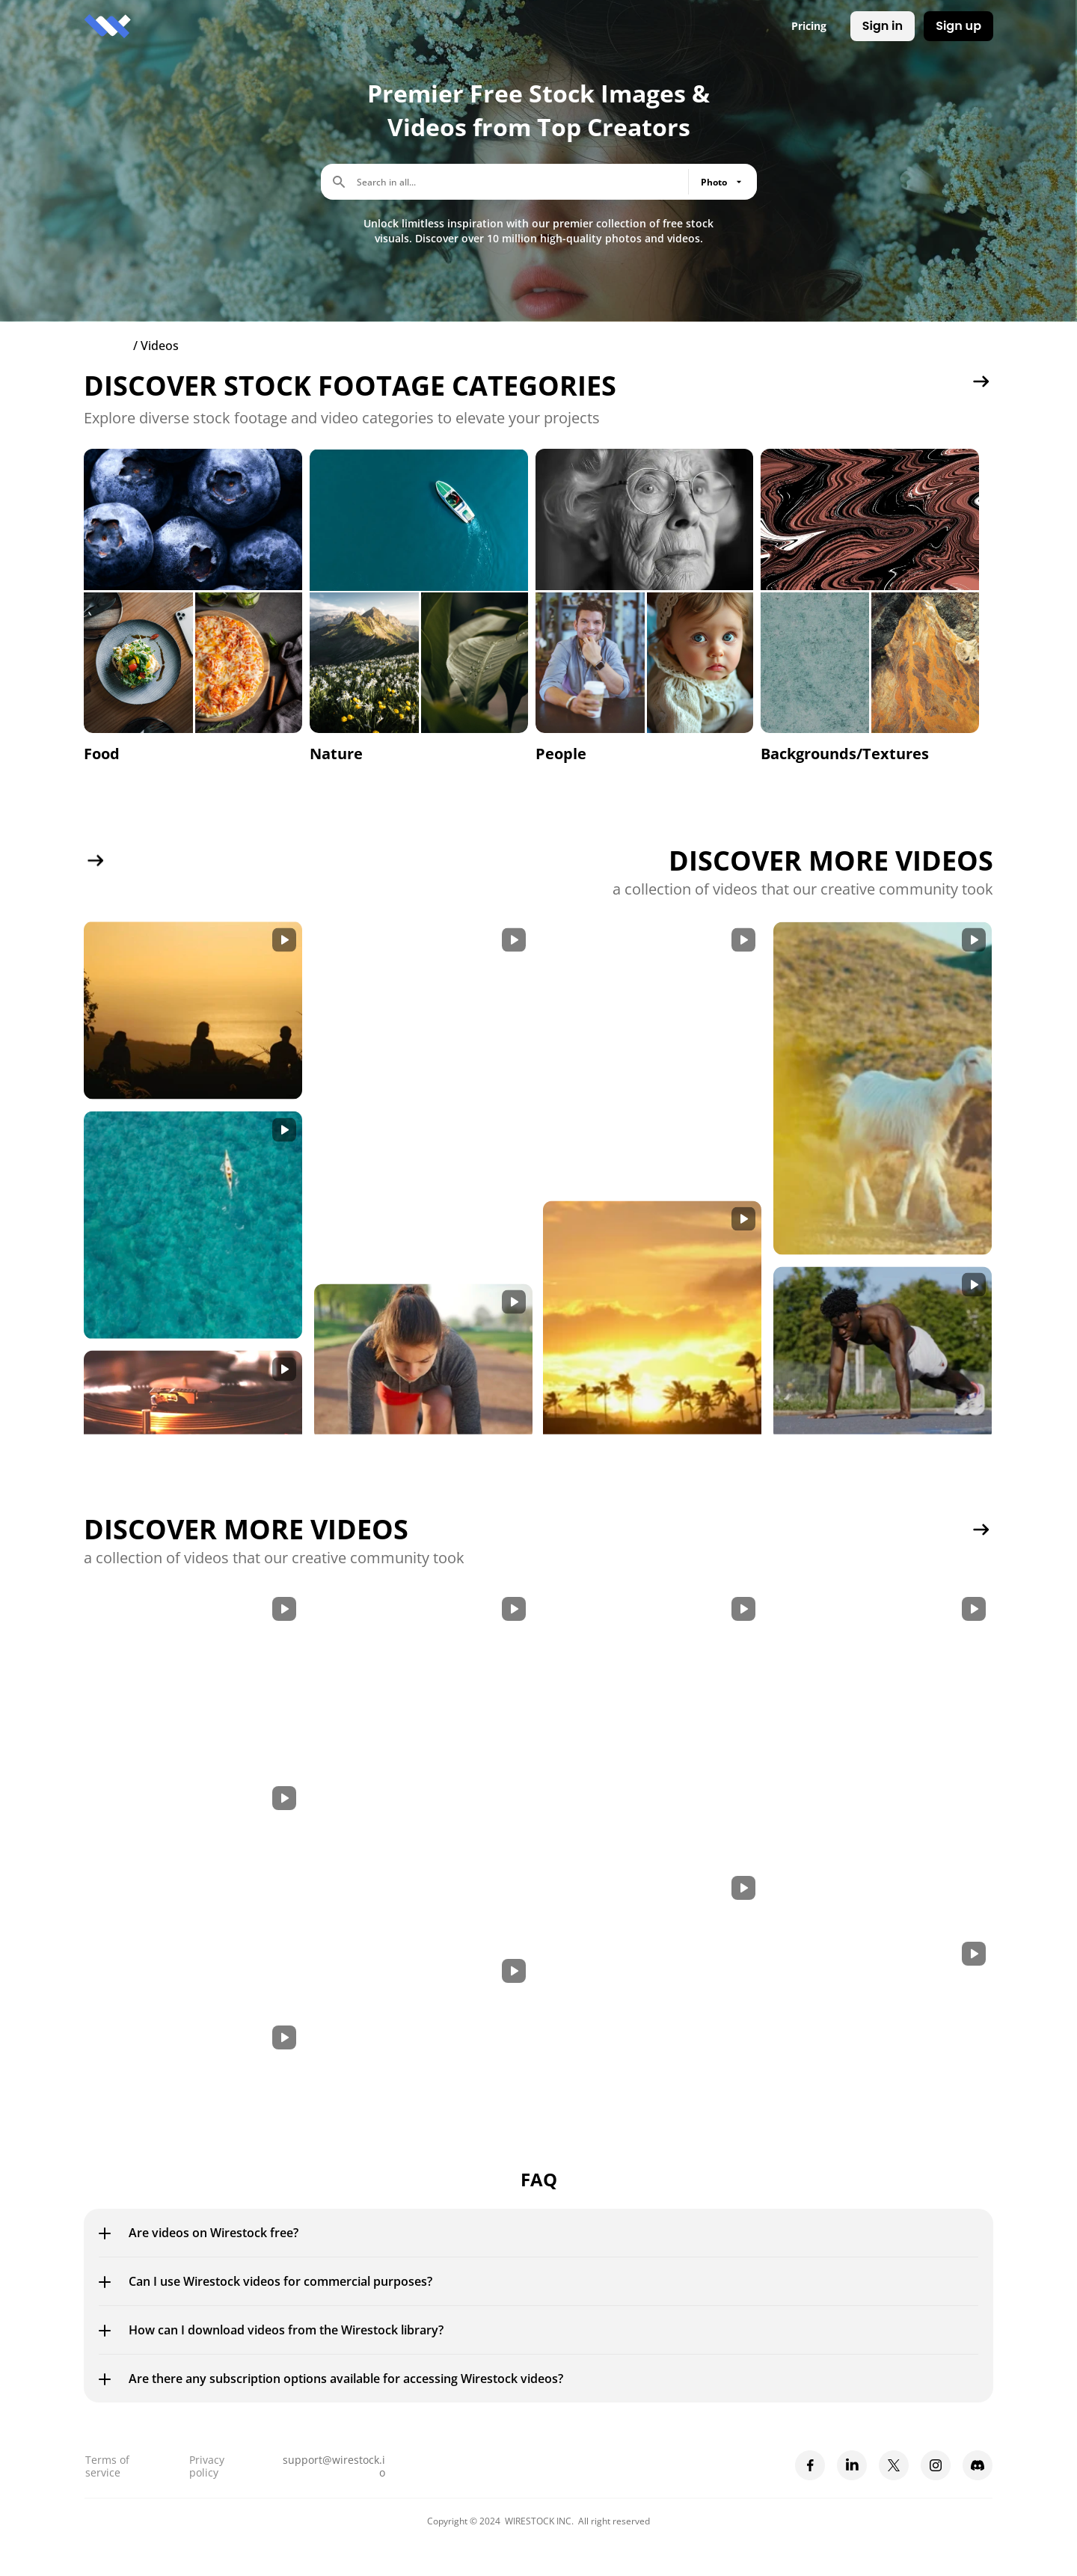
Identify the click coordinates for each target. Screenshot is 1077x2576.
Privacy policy (208, 2466)
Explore (107, 345)
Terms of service (108, 2466)
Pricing (808, 26)
